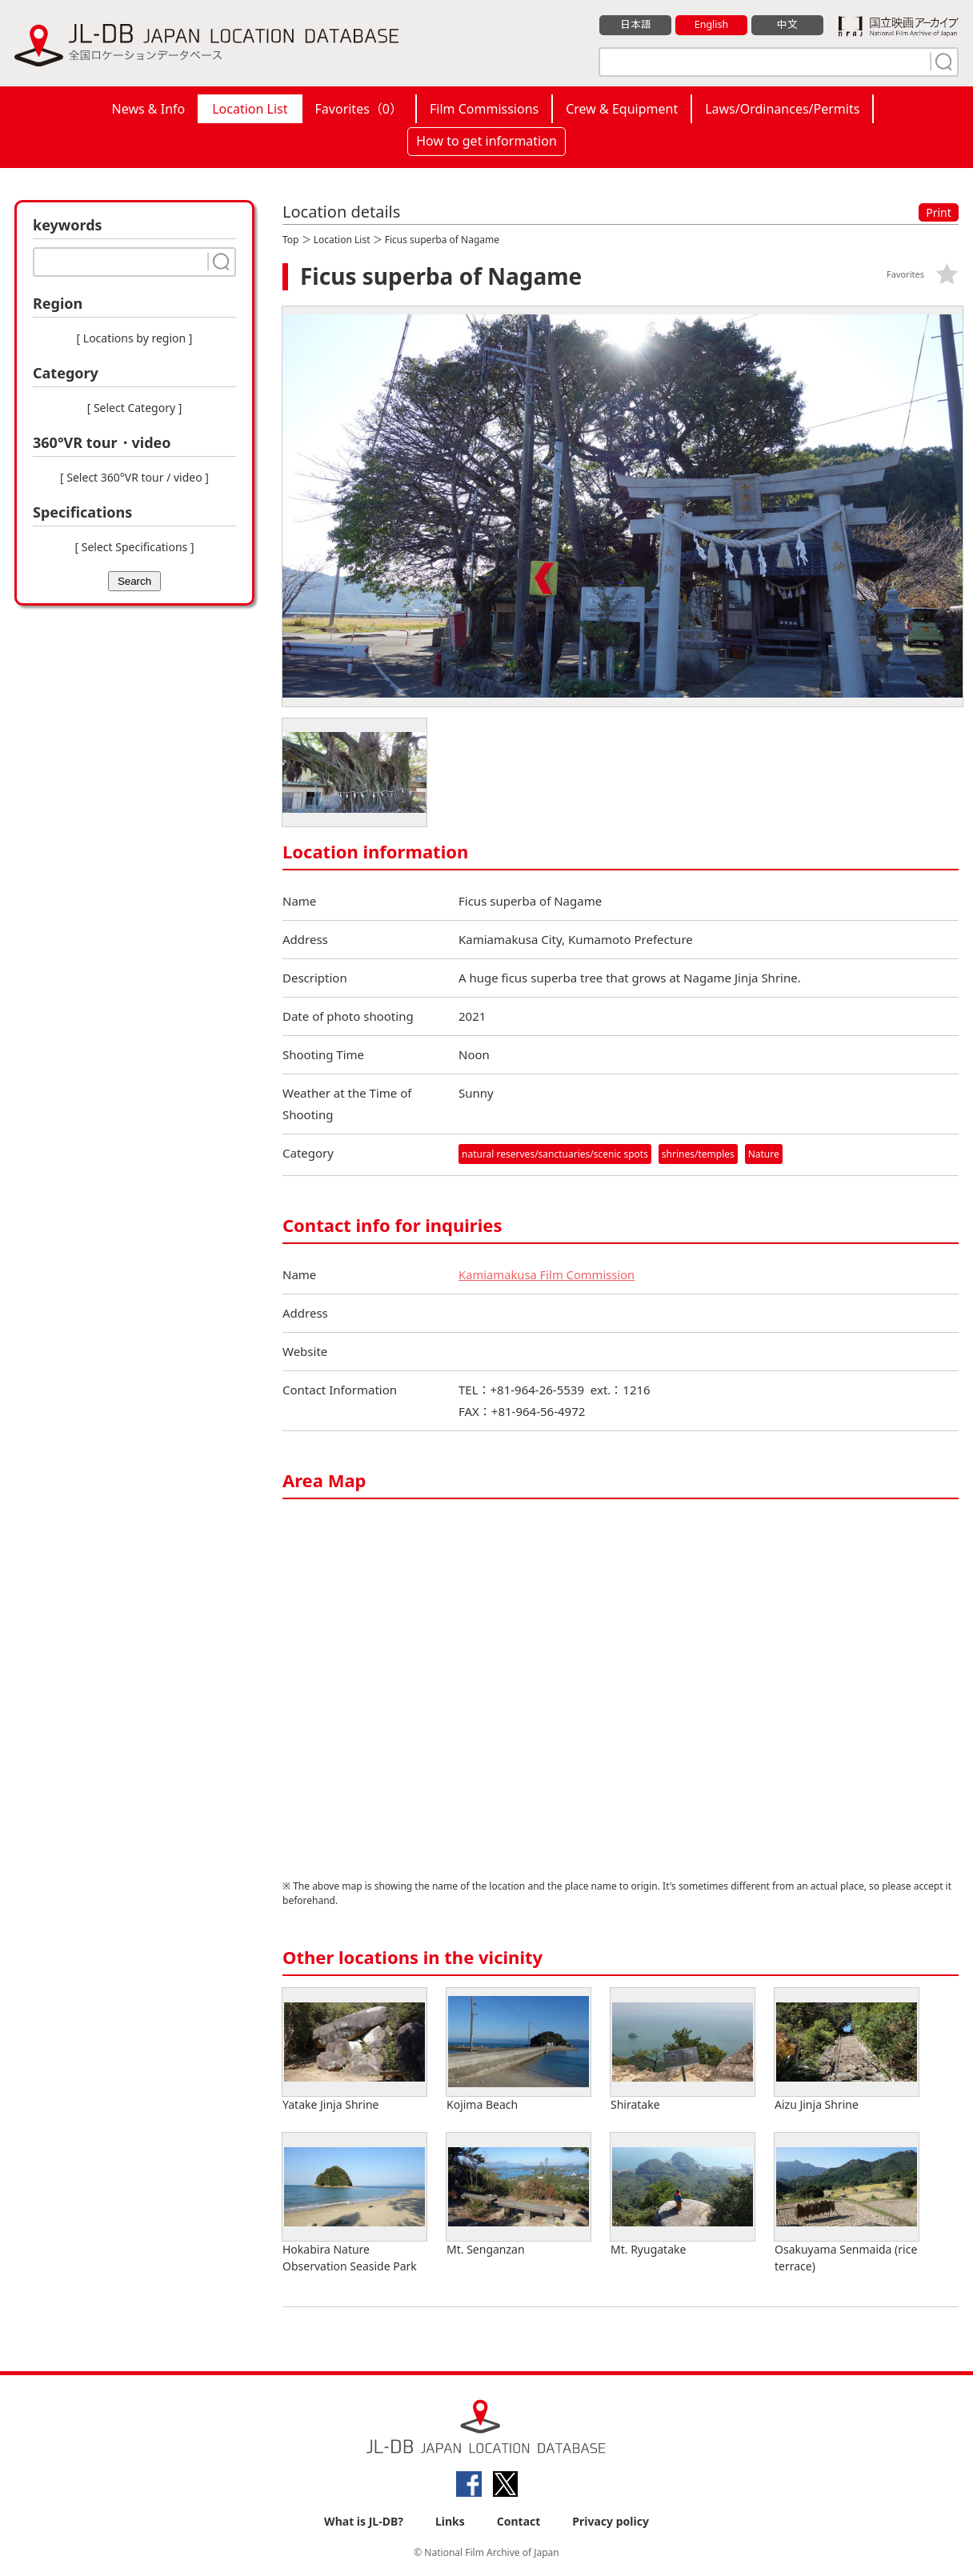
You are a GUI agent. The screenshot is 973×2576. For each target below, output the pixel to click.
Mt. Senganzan (518, 2195)
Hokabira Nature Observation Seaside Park (354, 2203)
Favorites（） (358, 109)
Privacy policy (610, 2521)
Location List (249, 109)
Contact (519, 2521)
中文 (787, 25)
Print (938, 212)
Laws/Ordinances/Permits (782, 109)
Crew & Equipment (622, 109)
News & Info (149, 109)
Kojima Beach (518, 2050)
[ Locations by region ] (135, 338)
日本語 (635, 25)
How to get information (486, 141)
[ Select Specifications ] (134, 546)
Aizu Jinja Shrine (847, 2050)
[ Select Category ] (134, 407)
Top (290, 239)
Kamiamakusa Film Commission (548, 1274)
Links (450, 2521)
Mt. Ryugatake (683, 2195)
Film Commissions (484, 109)
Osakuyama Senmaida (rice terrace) (847, 2203)
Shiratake (683, 2050)
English (711, 25)
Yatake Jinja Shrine (354, 2050)
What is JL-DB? (363, 2521)
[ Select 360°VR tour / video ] (134, 477)
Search (134, 581)
